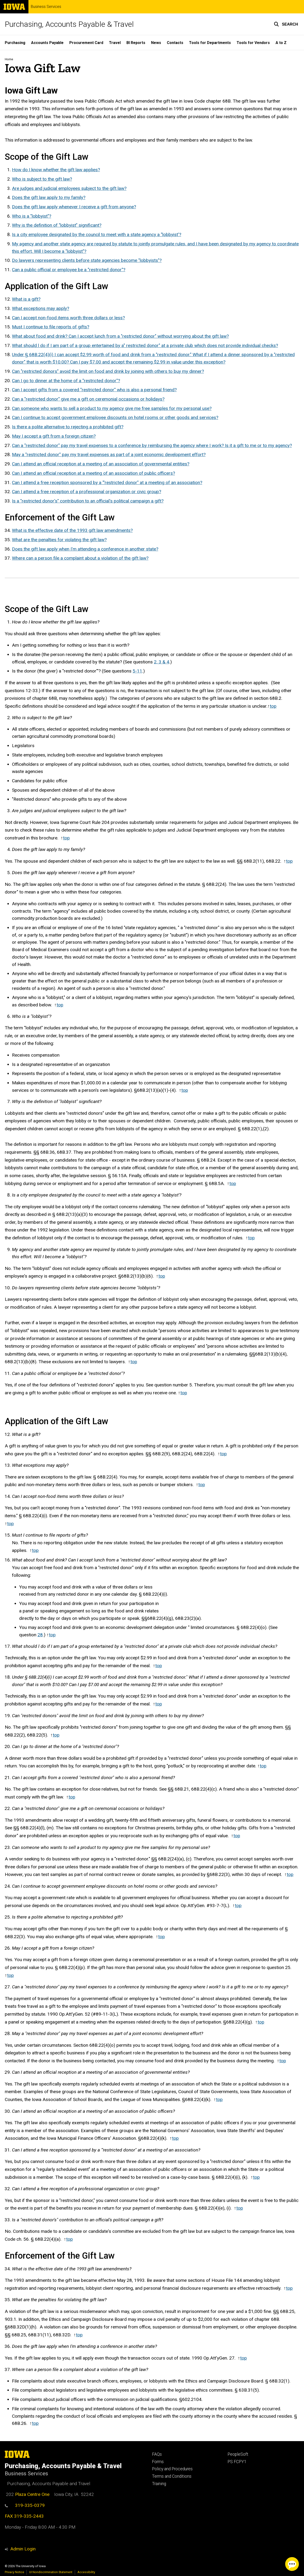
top (273, 706)
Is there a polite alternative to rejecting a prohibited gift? (67, 427)
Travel (115, 42)
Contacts (175, 42)
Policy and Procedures (172, 2468)
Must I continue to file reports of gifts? (50, 327)
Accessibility (86, 2572)
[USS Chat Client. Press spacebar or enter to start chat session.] (292, 2564)
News (156, 42)
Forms (158, 2461)
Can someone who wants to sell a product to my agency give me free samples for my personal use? (112, 408)
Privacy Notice (14, 2572)
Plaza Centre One (32, 2494)
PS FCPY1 (237, 2461)
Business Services (46, 7)
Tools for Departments (210, 42)
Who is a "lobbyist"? (31, 216)
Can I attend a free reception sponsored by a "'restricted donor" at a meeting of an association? (107, 482)
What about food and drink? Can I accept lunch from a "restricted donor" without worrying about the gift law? (120, 336)
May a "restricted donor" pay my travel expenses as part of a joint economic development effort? (109, 454)
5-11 (137, 671)
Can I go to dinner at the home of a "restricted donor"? (66, 380)
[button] (286, 24)
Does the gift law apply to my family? (48, 197)
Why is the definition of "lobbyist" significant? (56, 225)
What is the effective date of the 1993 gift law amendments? (72, 530)
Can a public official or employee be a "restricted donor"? (68, 269)
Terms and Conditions (171, 2476)
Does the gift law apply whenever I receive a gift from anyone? (74, 207)
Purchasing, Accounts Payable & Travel (69, 24)
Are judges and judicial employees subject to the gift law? (69, 188)
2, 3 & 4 (161, 661)
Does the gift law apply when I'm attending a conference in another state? (85, 549)
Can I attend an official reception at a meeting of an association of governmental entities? (100, 464)
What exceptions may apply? (40, 308)
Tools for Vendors (253, 42)
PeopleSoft (238, 2454)
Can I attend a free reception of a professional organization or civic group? (86, 491)
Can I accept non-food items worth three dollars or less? (68, 317)
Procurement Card (86, 42)
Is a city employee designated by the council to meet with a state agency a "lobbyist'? (96, 234)
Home (9, 59)
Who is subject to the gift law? (42, 179)
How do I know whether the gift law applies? (56, 169)
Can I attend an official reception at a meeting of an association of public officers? (93, 473)
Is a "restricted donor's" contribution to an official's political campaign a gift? (87, 500)
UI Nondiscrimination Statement (50, 2572)
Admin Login (23, 2549)
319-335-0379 (25, 2505)
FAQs (157, 2454)
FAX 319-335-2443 (24, 2516)
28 (40, 1635)
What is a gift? (26, 299)
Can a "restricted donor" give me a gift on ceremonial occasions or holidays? (88, 399)
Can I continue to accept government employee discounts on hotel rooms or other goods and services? (115, 417)
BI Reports (135, 42)
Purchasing (15, 42)
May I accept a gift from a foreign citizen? (54, 436)
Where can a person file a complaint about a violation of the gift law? (80, 558)
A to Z (281, 42)
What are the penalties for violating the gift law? (59, 539)
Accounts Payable (47, 42)
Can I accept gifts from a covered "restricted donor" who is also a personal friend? (94, 389)
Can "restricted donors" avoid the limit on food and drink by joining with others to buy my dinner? (108, 371)
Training (159, 2483)
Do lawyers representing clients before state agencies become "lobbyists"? (87, 260)
